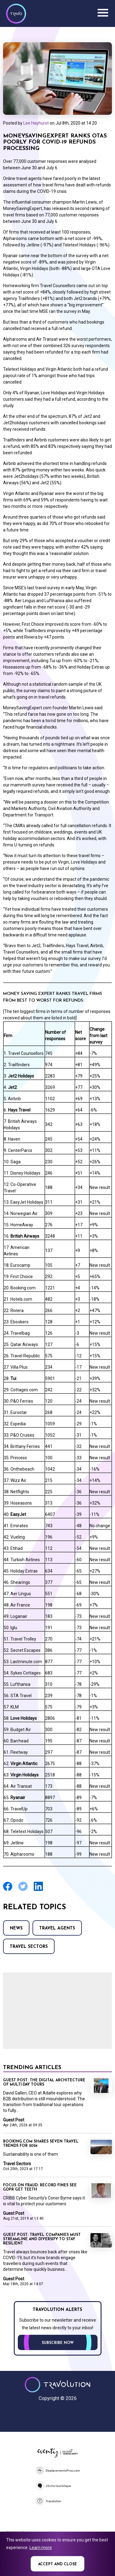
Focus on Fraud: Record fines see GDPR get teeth (40, 2188)
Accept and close (57, 2564)
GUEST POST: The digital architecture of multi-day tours (44, 2083)
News (16, 1928)
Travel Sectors (29, 1946)
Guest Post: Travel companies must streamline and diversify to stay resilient (42, 2239)
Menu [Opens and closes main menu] (103, 13)
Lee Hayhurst (36, 123)
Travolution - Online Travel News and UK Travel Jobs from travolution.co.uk (57, 2384)
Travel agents (57, 1928)
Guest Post (13, 2120)
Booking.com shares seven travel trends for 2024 (41, 2144)
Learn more (40, 2547)
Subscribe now (58, 2343)
